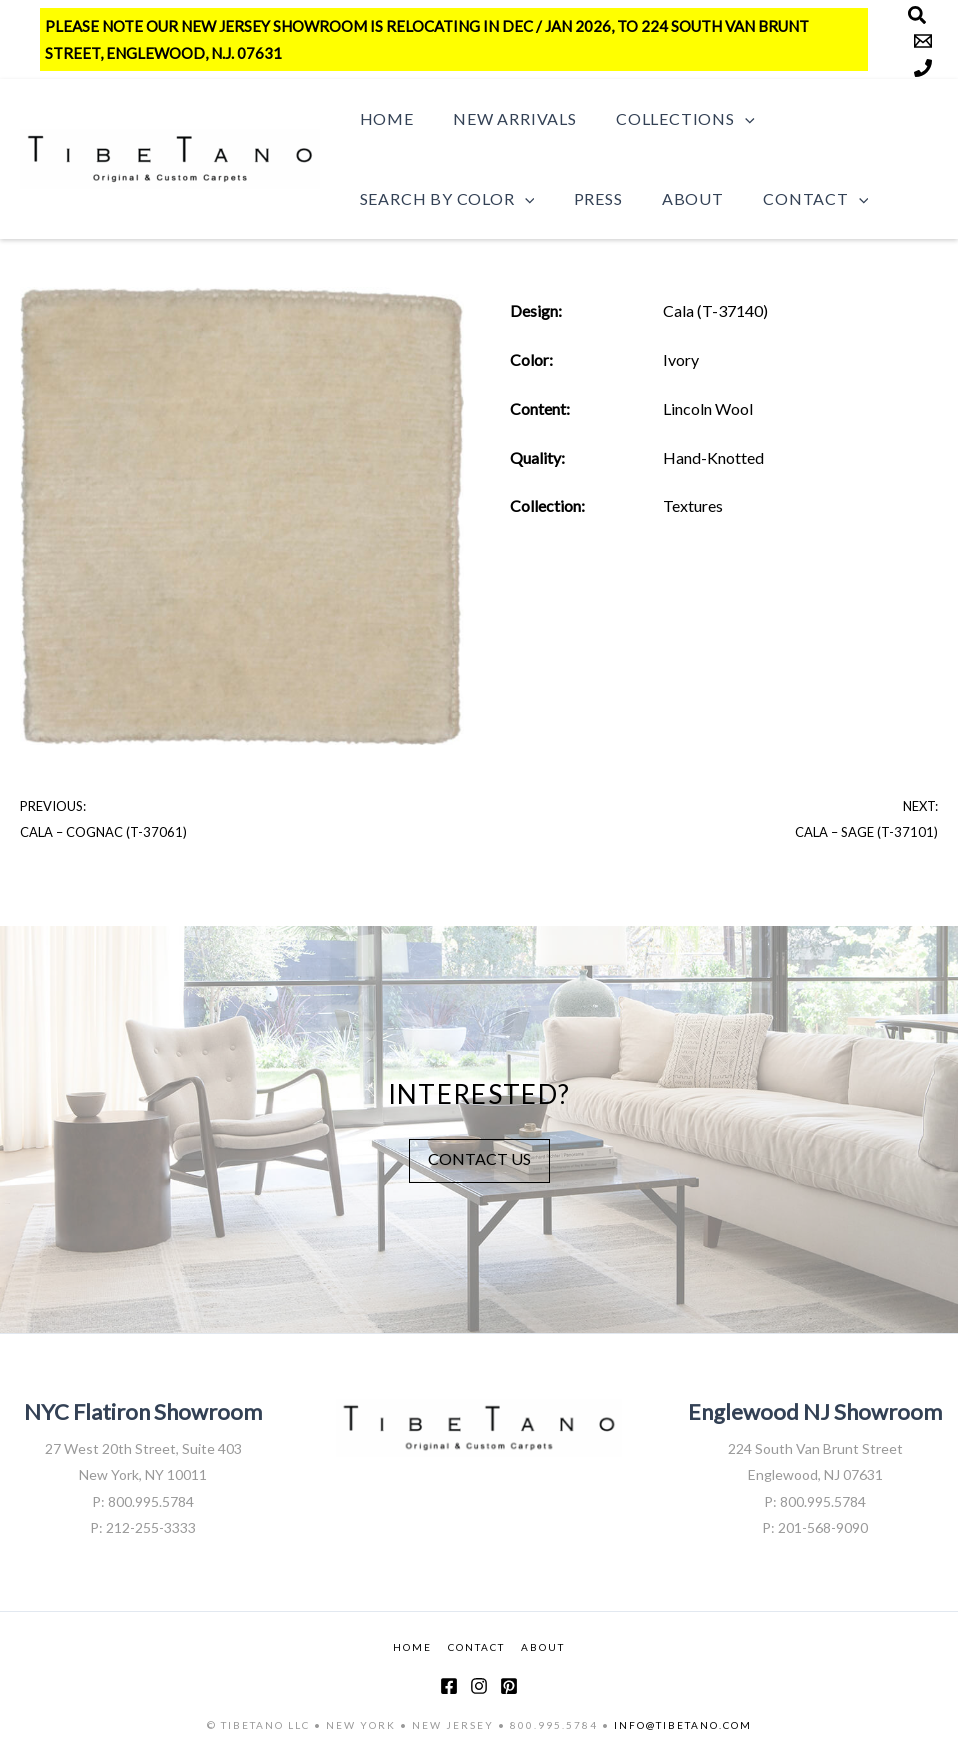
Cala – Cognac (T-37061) (103, 832)
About (675, 198)
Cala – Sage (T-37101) (866, 832)
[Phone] (923, 68)
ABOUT (543, 1646)
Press (587, 198)
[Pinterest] (509, 1685)
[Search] (917, 15)
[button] (727, 119)
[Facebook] (449, 1685)
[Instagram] (479, 1685)
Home (383, 118)
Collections (667, 119)
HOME (412, 1646)
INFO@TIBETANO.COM (683, 1724)
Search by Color (443, 199)
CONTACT (476, 1646)
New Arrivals (504, 118)
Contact (790, 199)
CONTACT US (479, 1157)
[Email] (923, 41)
